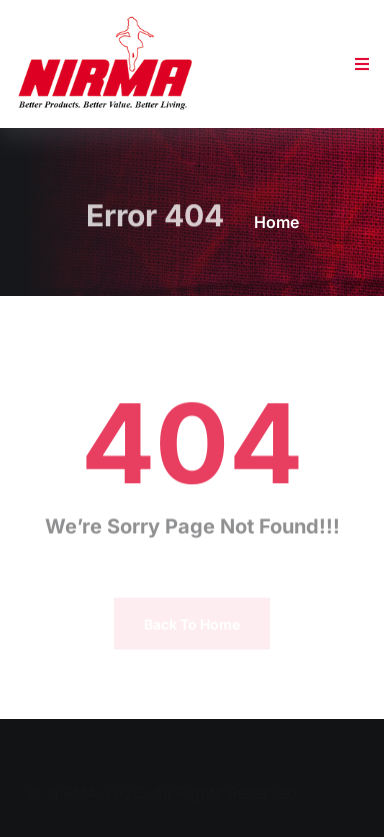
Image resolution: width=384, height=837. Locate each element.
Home (276, 222)
